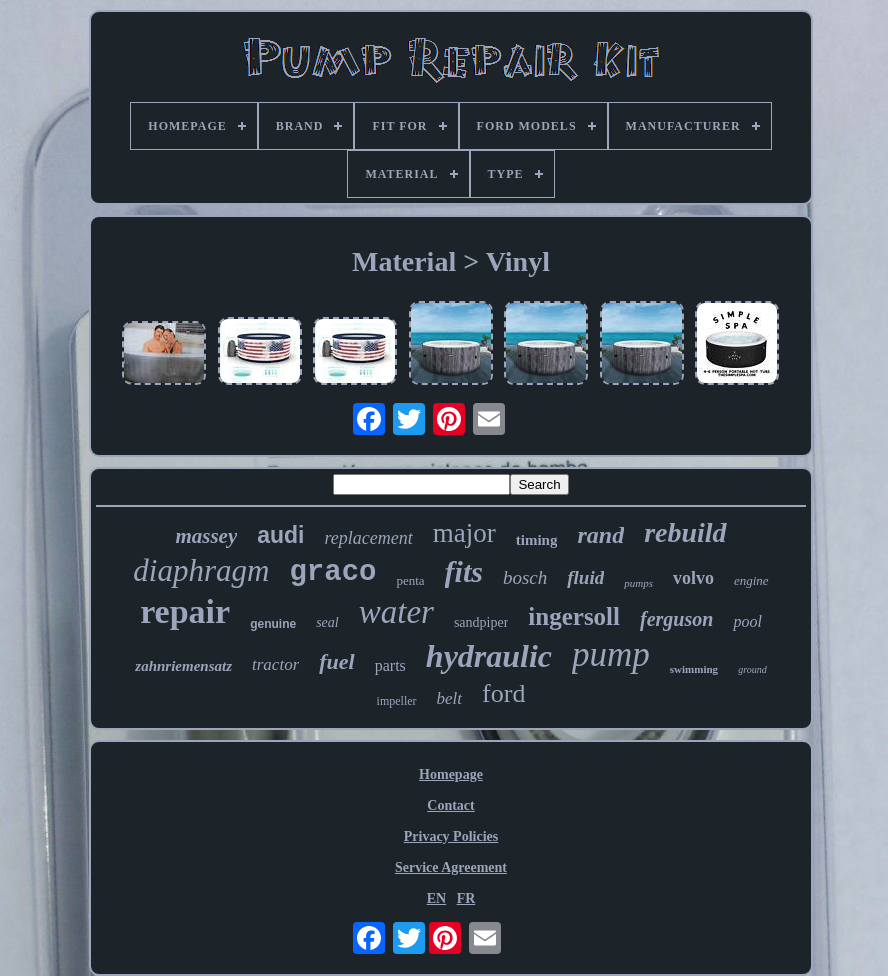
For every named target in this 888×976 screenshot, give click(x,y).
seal (327, 622)
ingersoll (574, 616)
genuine (273, 624)
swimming (694, 669)
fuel (336, 661)
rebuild (685, 532)
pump (611, 654)
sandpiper (481, 622)
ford (503, 693)
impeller (397, 701)
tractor (275, 664)
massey (206, 536)
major (464, 533)
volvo (693, 578)
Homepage (451, 774)
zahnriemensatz (183, 666)
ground (752, 669)
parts (390, 665)
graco (332, 572)
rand (600, 535)
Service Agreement (451, 867)
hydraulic (489, 656)
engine (751, 580)
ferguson (676, 619)
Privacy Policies (451, 836)
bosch (525, 577)
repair (185, 611)
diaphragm (201, 570)
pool (747, 621)
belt (450, 698)
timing (537, 540)
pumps (638, 583)
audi (280, 535)
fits (464, 571)
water (396, 612)
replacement (368, 538)
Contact (450, 805)
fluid (585, 577)
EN (436, 898)
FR (466, 898)
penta (410, 580)
